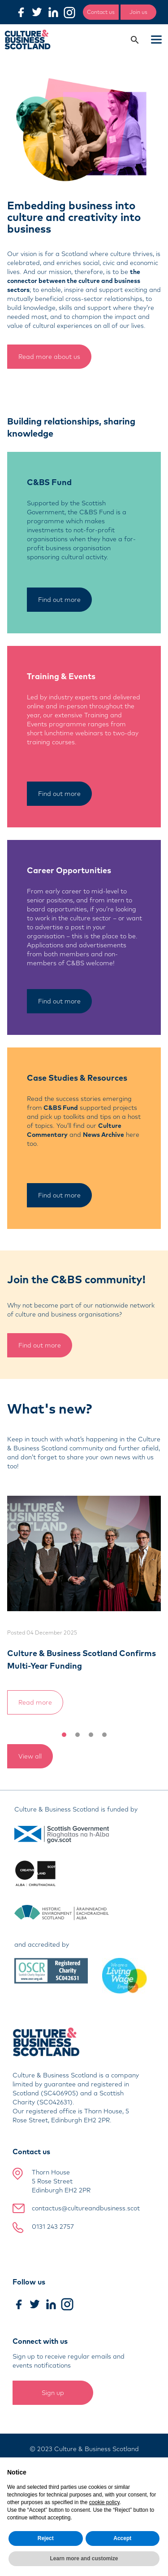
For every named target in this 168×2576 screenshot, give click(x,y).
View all (30, 1756)
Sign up (53, 2393)
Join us (138, 12)
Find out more (59, 600)
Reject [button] (46, 2538)
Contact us (101, 12)
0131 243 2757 (53, 2227)
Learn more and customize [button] (84, 2558)
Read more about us (49, 357)
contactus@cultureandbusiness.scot (86, 2208)
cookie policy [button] (104, 2502)
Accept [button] (122, 2538)
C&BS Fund (60, 1108)
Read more (35, 1702)
